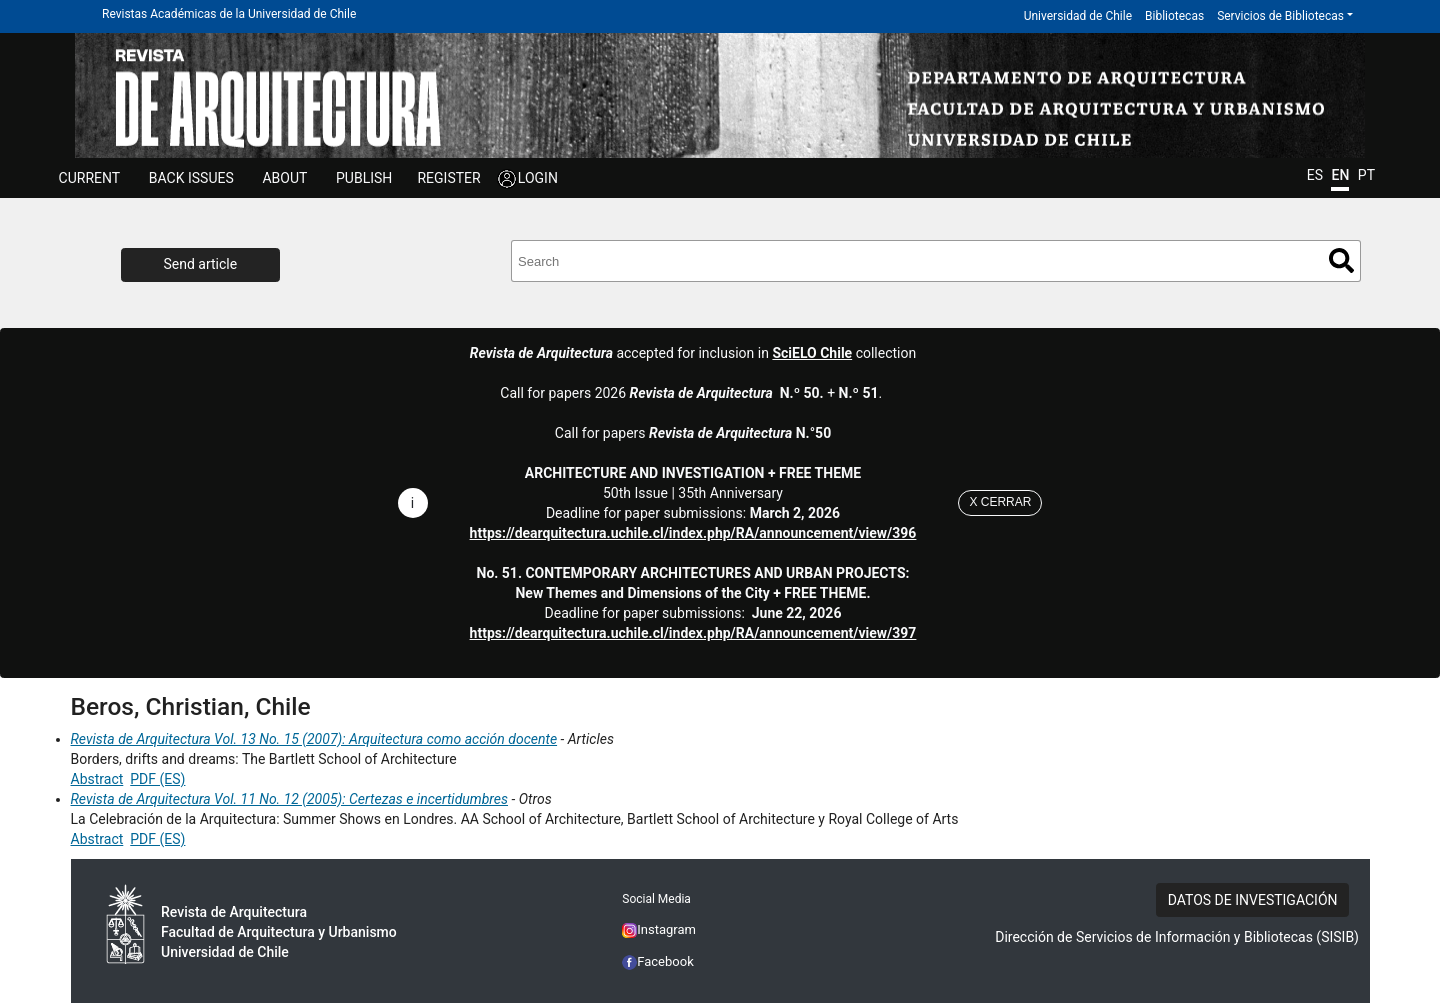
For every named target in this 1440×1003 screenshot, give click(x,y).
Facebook (658, 961)
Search (1341, 260)
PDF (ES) (157, 779)
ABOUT (284, 178)
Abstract (97, 779)
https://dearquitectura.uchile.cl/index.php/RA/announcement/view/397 (693, 633)
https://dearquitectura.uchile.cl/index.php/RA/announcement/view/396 (693, 533)
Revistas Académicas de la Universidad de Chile (229, 14)
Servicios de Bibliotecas (1280, 16)
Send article (201, 264)
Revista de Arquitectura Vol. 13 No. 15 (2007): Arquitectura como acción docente (314, 739)
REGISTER (448, 178)
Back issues (191, 178)
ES (1315, 175)
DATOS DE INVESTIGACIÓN (1253, 900)
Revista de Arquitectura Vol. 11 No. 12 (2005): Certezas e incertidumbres (290, 799)
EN (1340, 175)
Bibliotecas (1174, 16)
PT (1366, 175)
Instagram (659, 929)
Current (90, 178)
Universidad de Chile (1078, 16)
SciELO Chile (812, 353)
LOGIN (538, 178)
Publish (364, 178)
